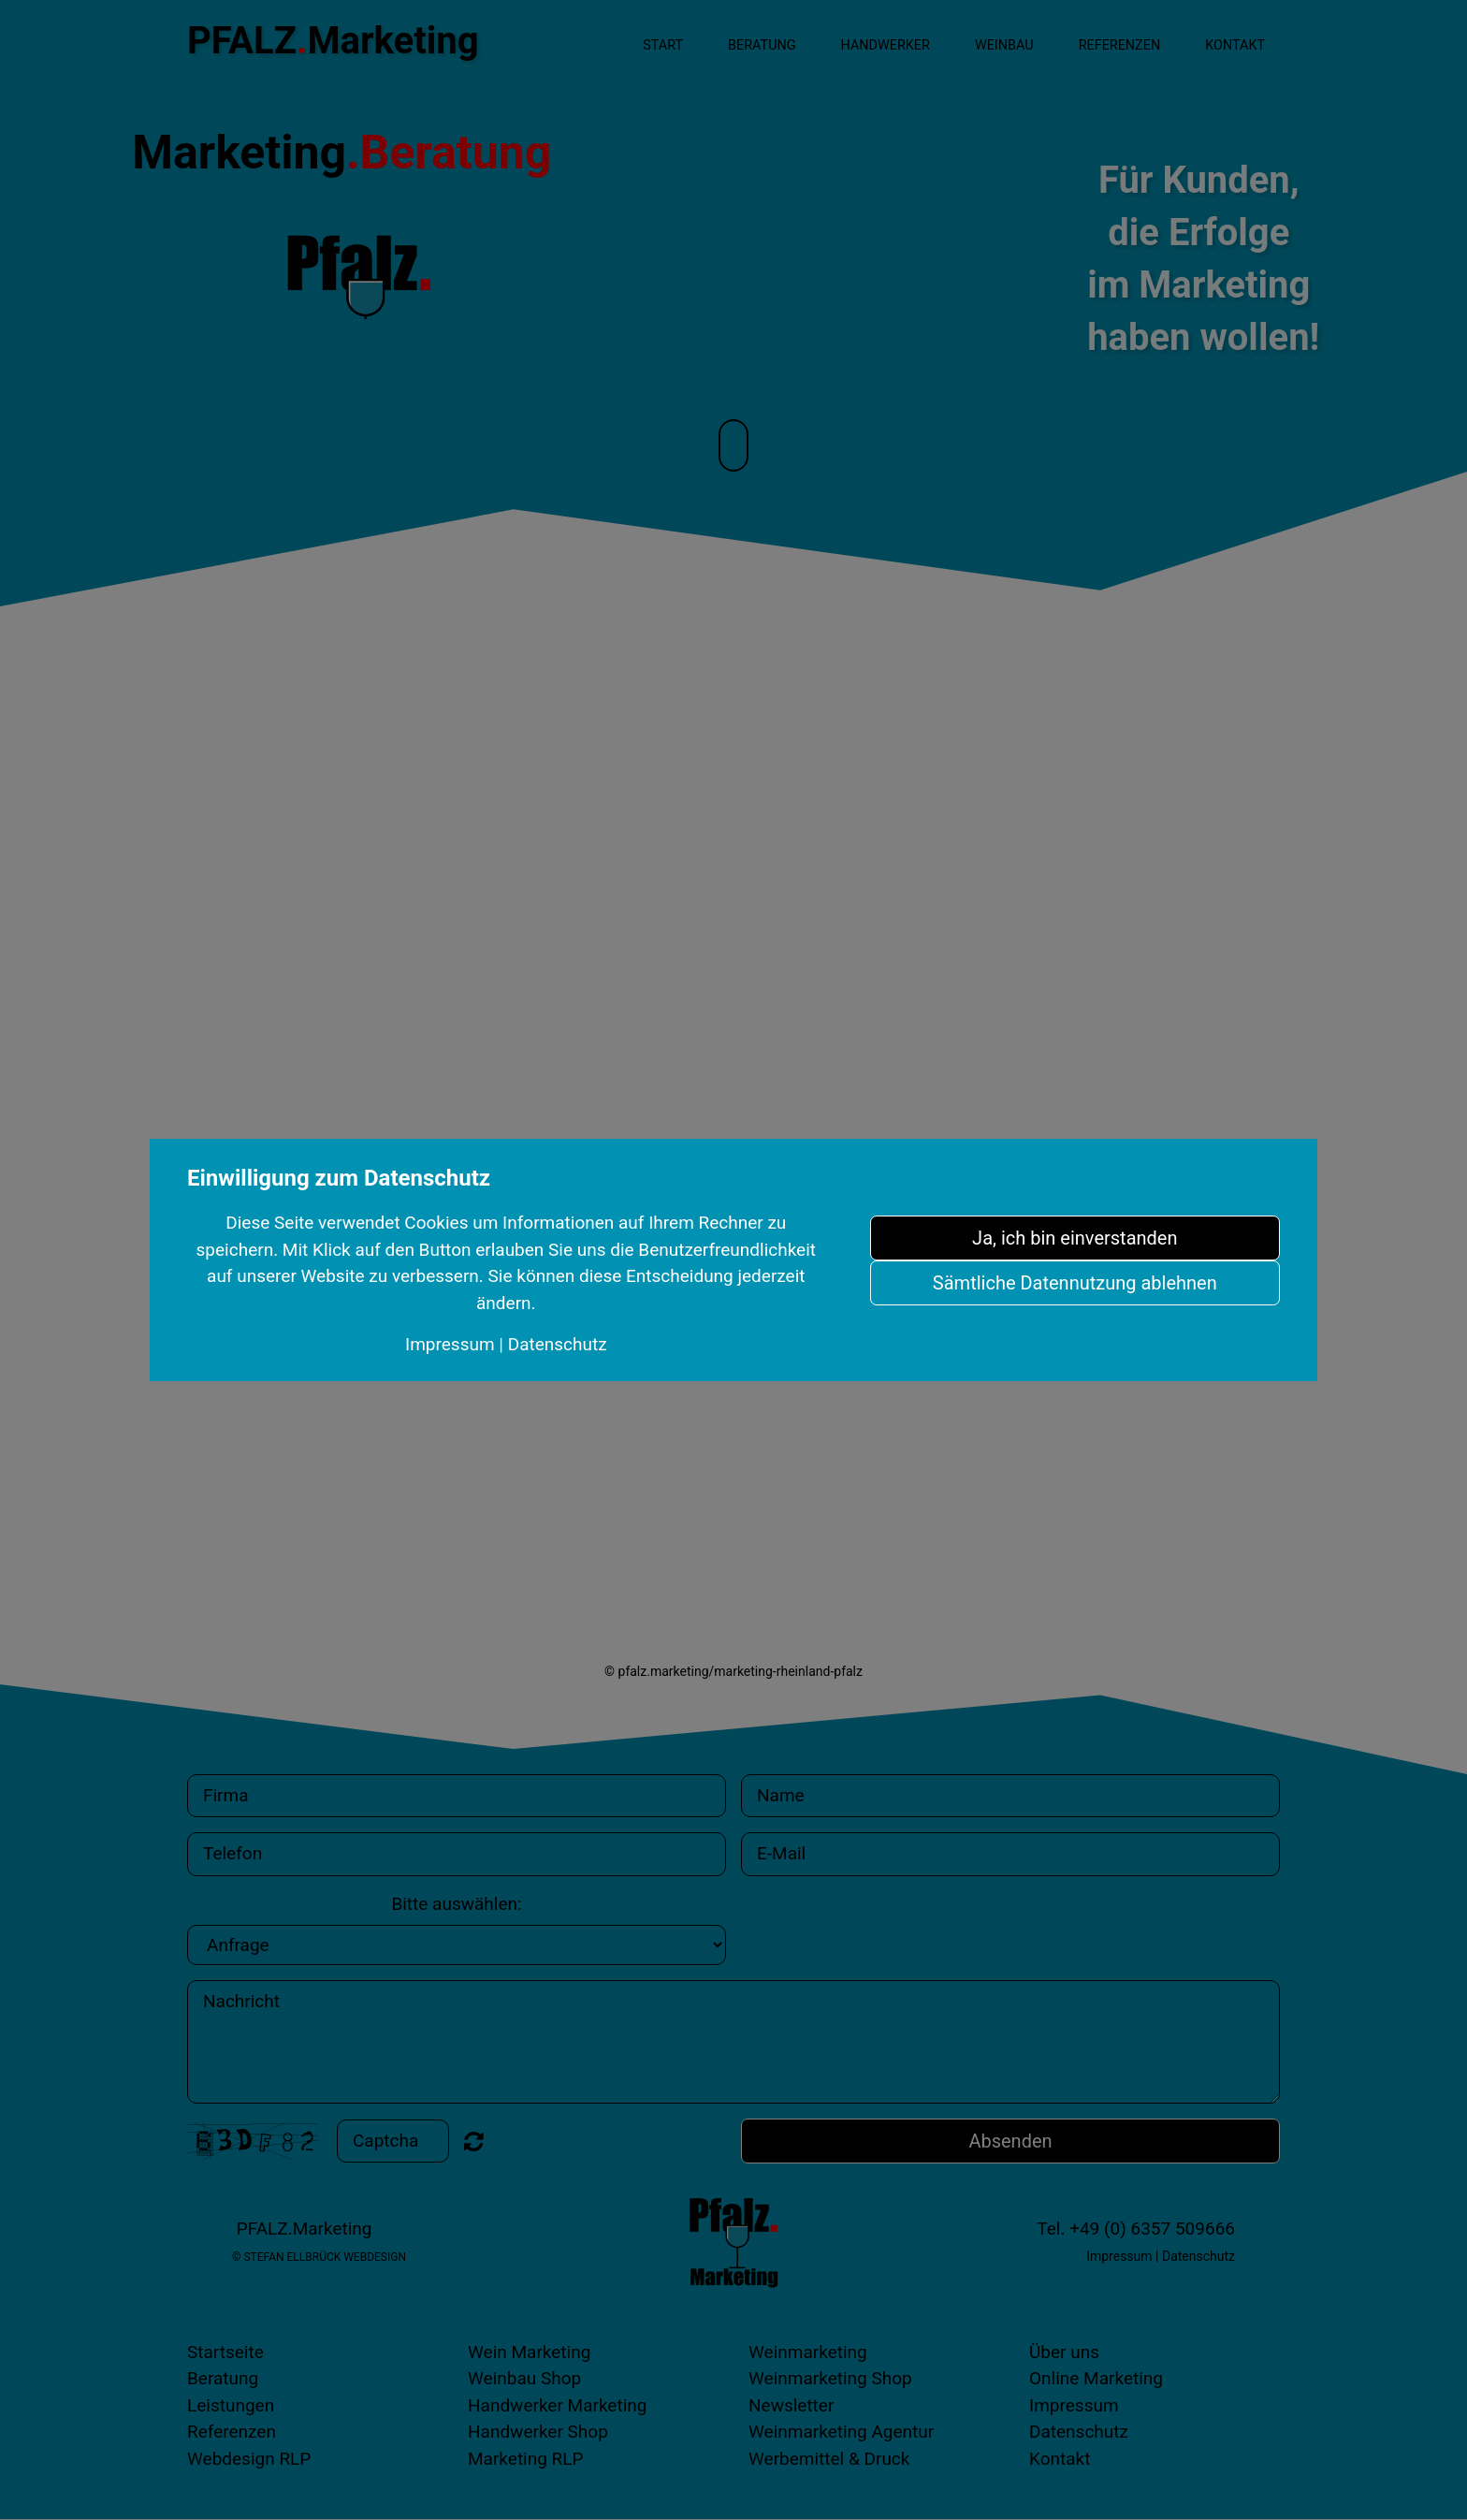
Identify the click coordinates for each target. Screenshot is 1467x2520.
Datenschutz (557, 1344)
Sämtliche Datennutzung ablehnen (1075, 1283)
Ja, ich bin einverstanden (1074, 1238)
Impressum (450, 1344)
